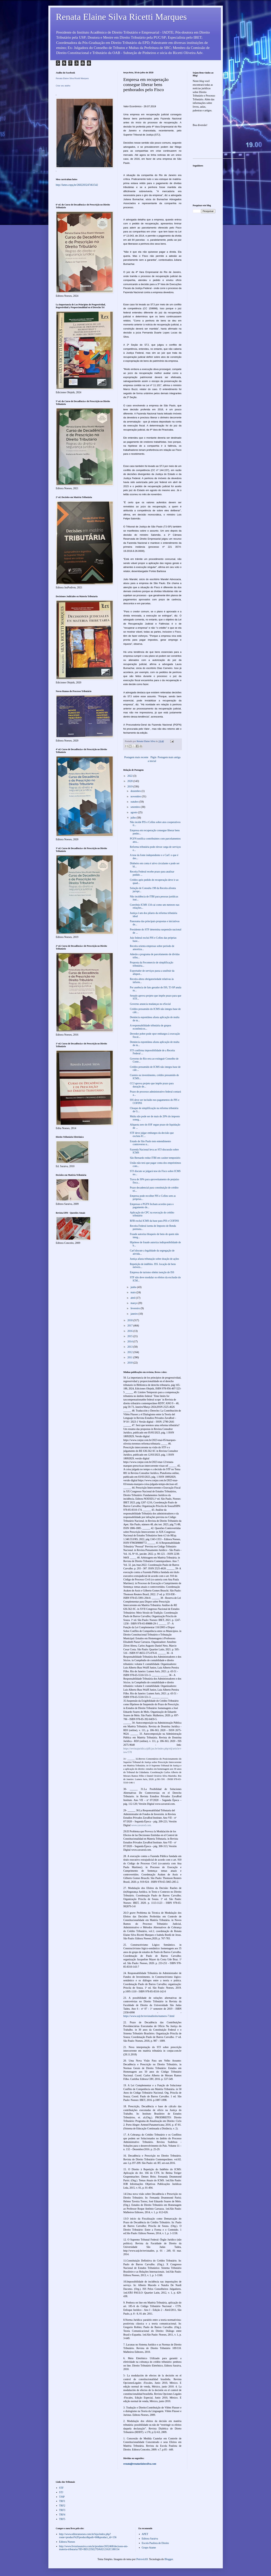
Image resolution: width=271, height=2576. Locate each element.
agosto (134, 812)
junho (134, 1287)
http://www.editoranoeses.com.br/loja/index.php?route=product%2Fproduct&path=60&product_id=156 (87, 2536)
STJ (61, 2492)
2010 (130, 1362)
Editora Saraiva (150, 2538)
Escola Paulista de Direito (155, 2543)
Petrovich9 (142, 2559)
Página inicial (152, 759)
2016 (130, 1331)
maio (134, 1292)
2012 (130, 1352)
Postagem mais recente (136, 757)
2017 (130, 1325)
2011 (130, 1357)
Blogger (168, 2559)
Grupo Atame (149, 2547)
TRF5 (62, 2519)
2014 (130, 1341)
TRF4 (62, 2514)
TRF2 (62, 2505)
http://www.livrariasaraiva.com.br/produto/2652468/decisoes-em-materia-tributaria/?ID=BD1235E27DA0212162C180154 (93, 2548)
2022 (130, 775)
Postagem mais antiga (169, 757)
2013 (130, 1346)
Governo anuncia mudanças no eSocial (150, 1004)
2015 (130, 1336)
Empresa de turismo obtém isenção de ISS (152, 1272)
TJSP (62, 2496)
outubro (135, 801)
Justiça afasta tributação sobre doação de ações (154, 1258)
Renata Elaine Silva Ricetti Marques (121, 17)
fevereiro (136, 1308)
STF (61, 2487)
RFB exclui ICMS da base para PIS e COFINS (154, 1220)
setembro (136, 807)
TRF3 (62, 2510)
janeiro (134, 1313)
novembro (136, 796)
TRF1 (62, 2501)
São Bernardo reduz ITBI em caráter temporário (155, 1157)
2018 (130, 1320)
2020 (130, 781)
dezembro (136, 791)
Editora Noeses (67, 2541)
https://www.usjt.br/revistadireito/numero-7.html (148, 2016)
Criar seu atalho (63, 86)
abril (133, 1297)
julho (134, 817)
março (134, 1303)
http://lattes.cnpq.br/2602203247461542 (77, 184)
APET (145, 2534)
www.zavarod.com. (141, 1825)
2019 (130, 786)
